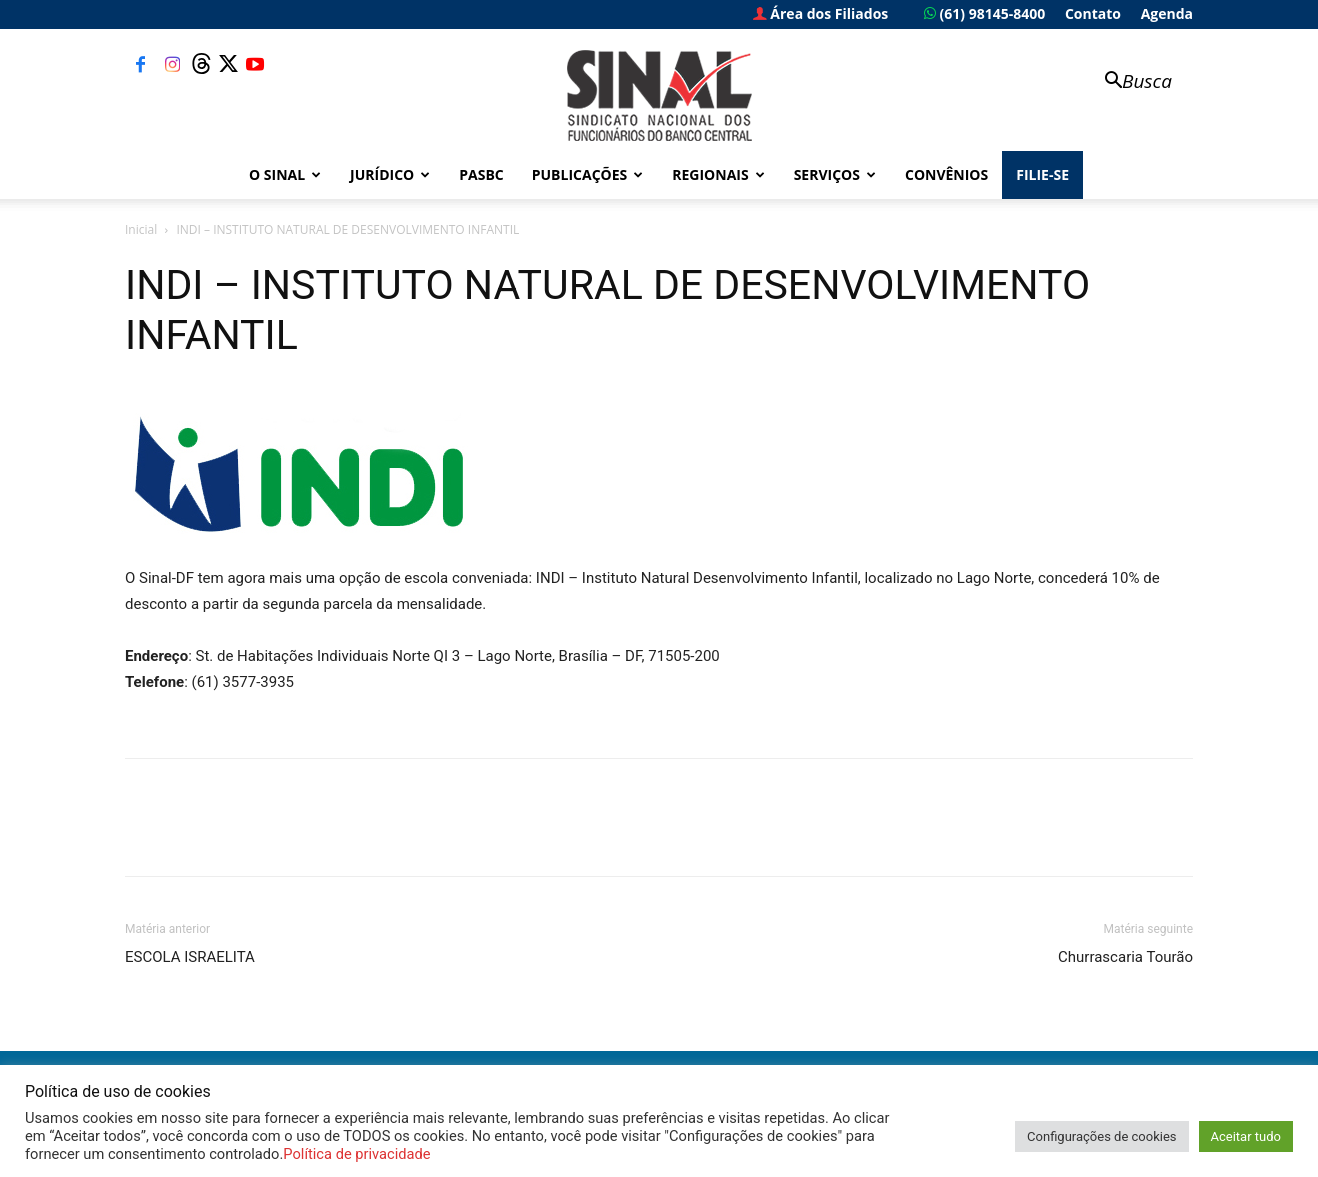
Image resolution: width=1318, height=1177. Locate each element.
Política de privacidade (356, 1154)
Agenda (1167, 13)
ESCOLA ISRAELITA (190, 957)
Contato (1093, 13)
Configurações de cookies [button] (1101, 1136)
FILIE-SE (1042, 174)
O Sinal (285, 174)
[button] (1129, 82)
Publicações (588, 174)
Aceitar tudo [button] (1246, 1136)
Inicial (141, 229)
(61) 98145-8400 (984, 13)
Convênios (946, 174)
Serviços (835, 174)
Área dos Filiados (821, 13)
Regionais (718, 174)
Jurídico (390, 174)
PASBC (481, 174)
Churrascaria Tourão (1125, 957)
